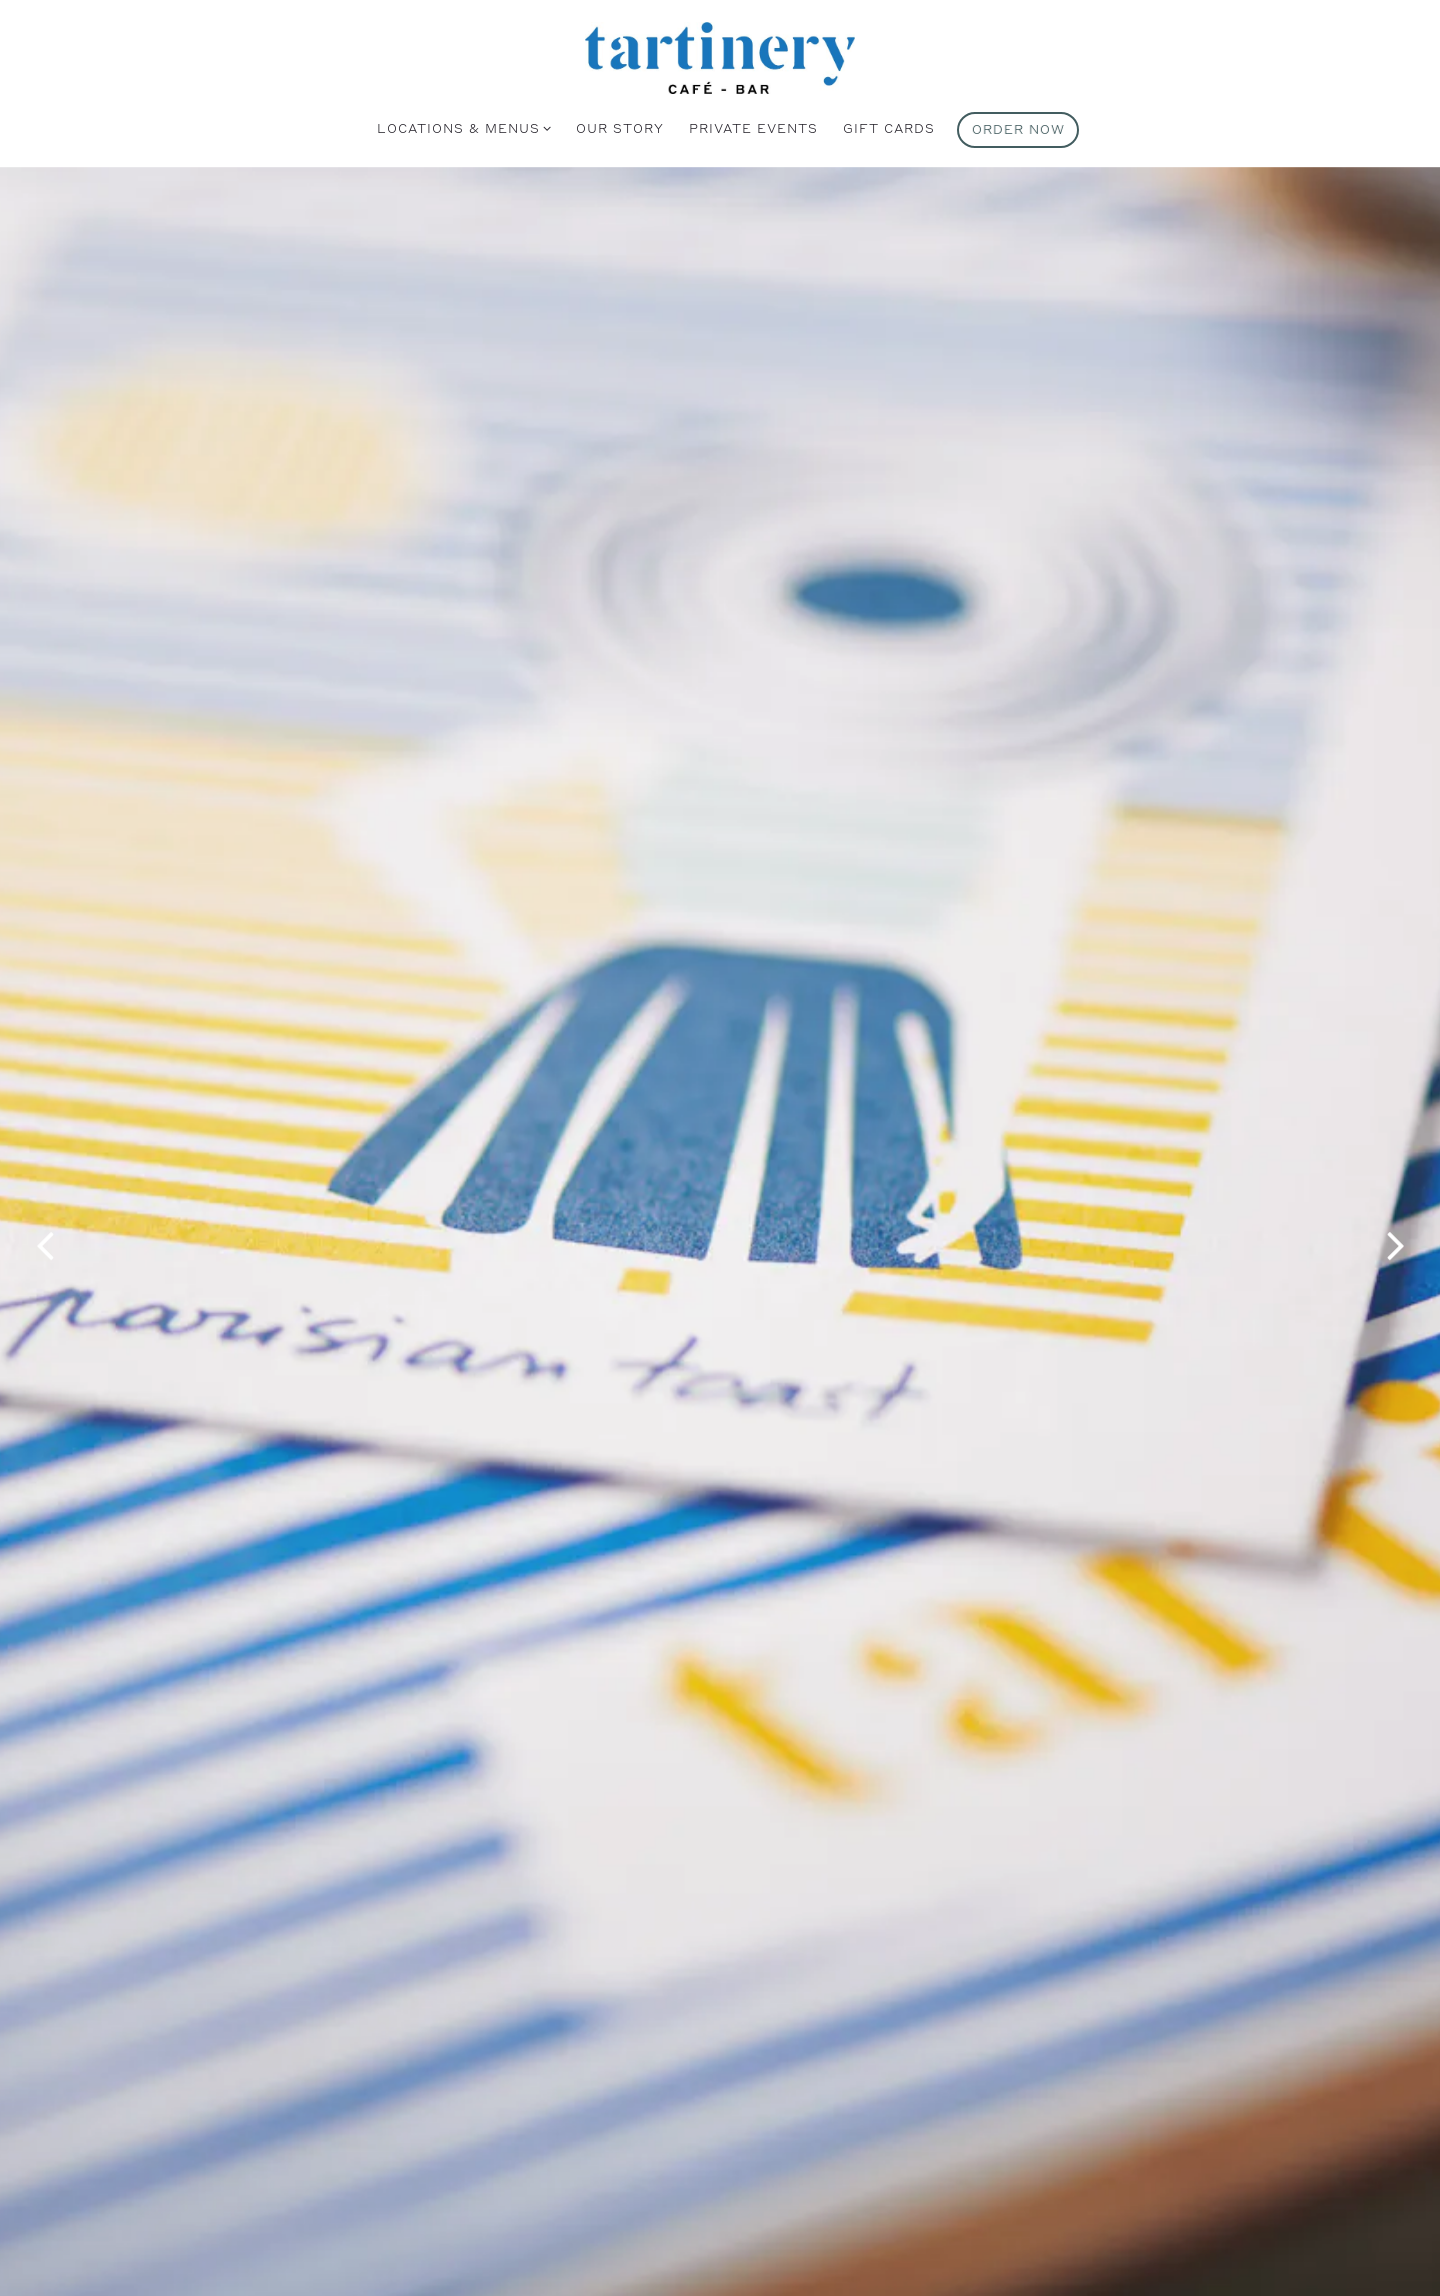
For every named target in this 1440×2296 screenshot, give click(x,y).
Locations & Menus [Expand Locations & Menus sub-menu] (461, 127)
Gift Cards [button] (889, 128)
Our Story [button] (620, 128)
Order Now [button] (1018, 129)
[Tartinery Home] (720, 56)
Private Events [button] (753, 128)
